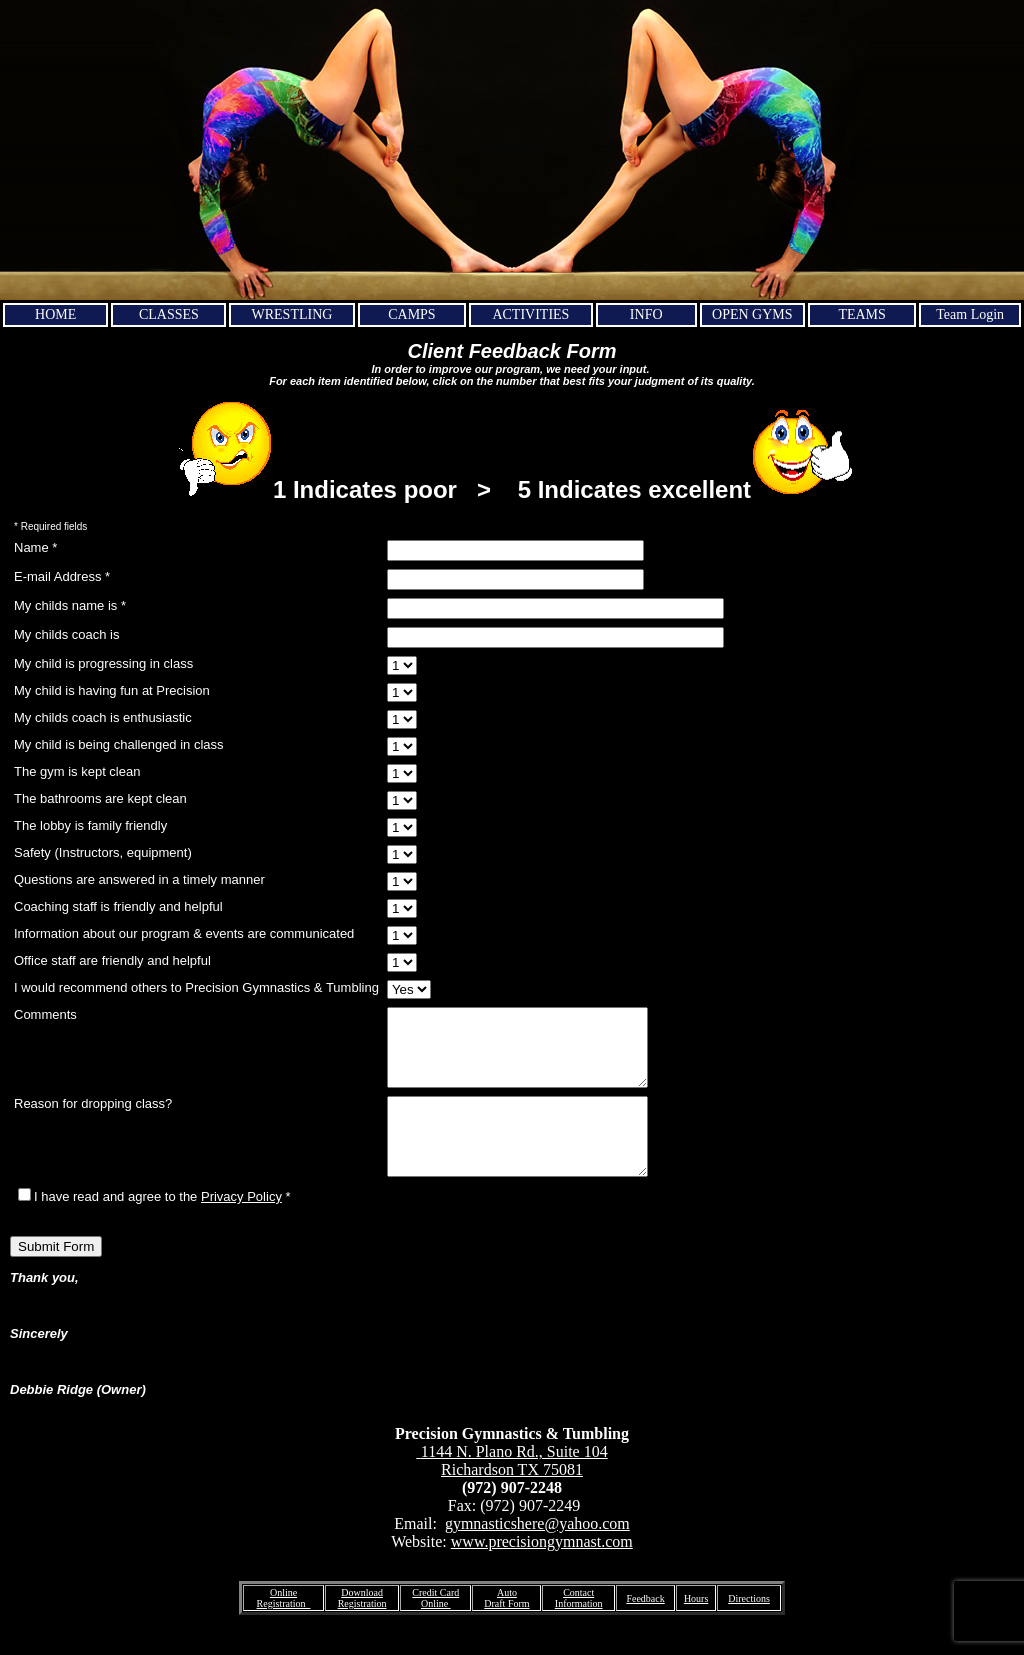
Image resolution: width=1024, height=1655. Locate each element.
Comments (45, 1014)
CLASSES (169, 314)
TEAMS (861, 314)
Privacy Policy (241, 1226)
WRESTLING (292, 314)
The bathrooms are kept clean (100, 798)
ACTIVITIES (530, 314)
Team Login (970, 314)
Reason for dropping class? (93, 1118)
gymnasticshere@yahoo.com (537, 1553)
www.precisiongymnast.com (542, 1571)
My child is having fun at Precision (112, 690)
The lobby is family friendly (90, 825)
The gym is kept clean (77, 771)
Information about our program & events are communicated (184, 933)
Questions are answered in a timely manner (139, 879)
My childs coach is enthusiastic (103, 717)
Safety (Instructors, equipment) (103, 852)
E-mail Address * (62, 576)
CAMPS (411, 314)
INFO (646, 314)
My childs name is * (70, 605)
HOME (55, 314)
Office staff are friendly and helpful (112, 960)
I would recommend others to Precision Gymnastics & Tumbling (196, 987)
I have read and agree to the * (154, 1226)
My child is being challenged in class (119, 744)
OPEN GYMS (752, 314)
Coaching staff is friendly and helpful (118, 906)
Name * (35, 547)
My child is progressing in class (103, 663)
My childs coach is (66, 634)
